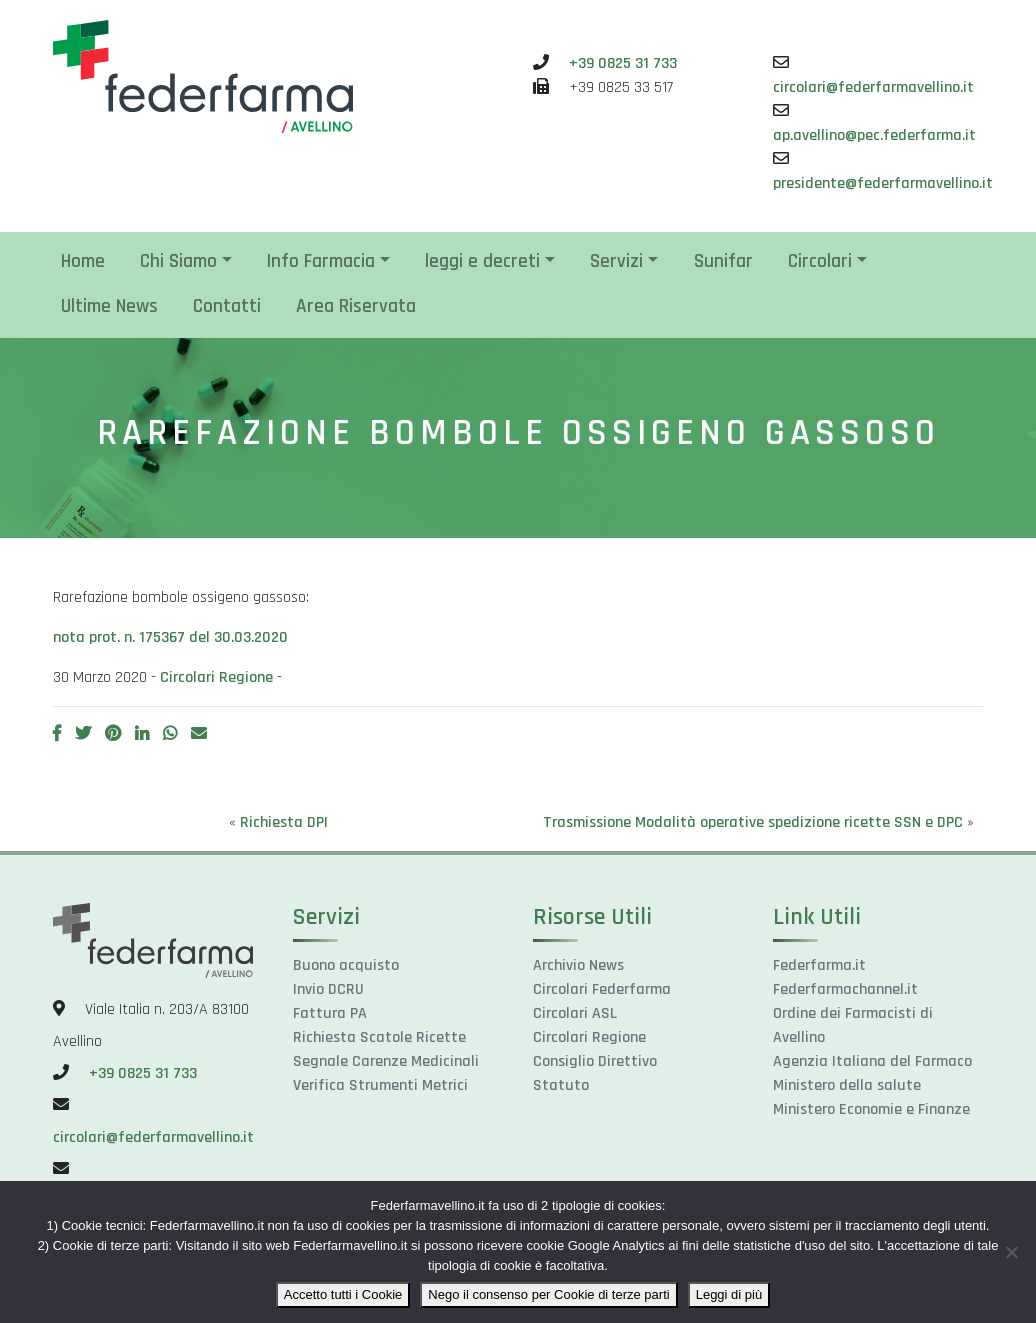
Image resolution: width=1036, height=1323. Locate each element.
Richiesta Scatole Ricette (379, 1037)
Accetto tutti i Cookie (343, 1294)
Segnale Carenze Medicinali (386, 1061)
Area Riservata (356, 306)
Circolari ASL (575, 1013)
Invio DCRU (328, 989)
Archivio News (578, 965)
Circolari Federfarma (602, 989)
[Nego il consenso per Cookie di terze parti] (1011, 1252)
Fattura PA (330, 1013)
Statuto (561, 1085)
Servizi (616, 261)
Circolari (820, 261)
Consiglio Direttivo (595, 1061)
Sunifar (723, 261)
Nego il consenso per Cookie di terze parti (548, 1294)
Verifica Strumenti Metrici (380, 1085)
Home (83, 261)
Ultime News (109, 306)
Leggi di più (729, 1294)
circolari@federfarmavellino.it (873, 87)
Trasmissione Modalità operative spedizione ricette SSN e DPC (753, 822)
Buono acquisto (346, 965)
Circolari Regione (216, 677)
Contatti (227, 306)
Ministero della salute (847, 1085)
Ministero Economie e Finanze (871, 1109)
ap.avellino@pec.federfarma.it (874, 135)
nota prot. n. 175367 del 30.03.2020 (170, 637)
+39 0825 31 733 (623, 63)
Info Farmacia (321, 261)
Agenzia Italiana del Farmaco (872, 1061)
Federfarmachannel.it (845, 989)
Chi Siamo (178, 261)
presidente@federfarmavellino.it (883, 183)
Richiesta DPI (284, 822)
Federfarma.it (819, 965)
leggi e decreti (482, 261)
